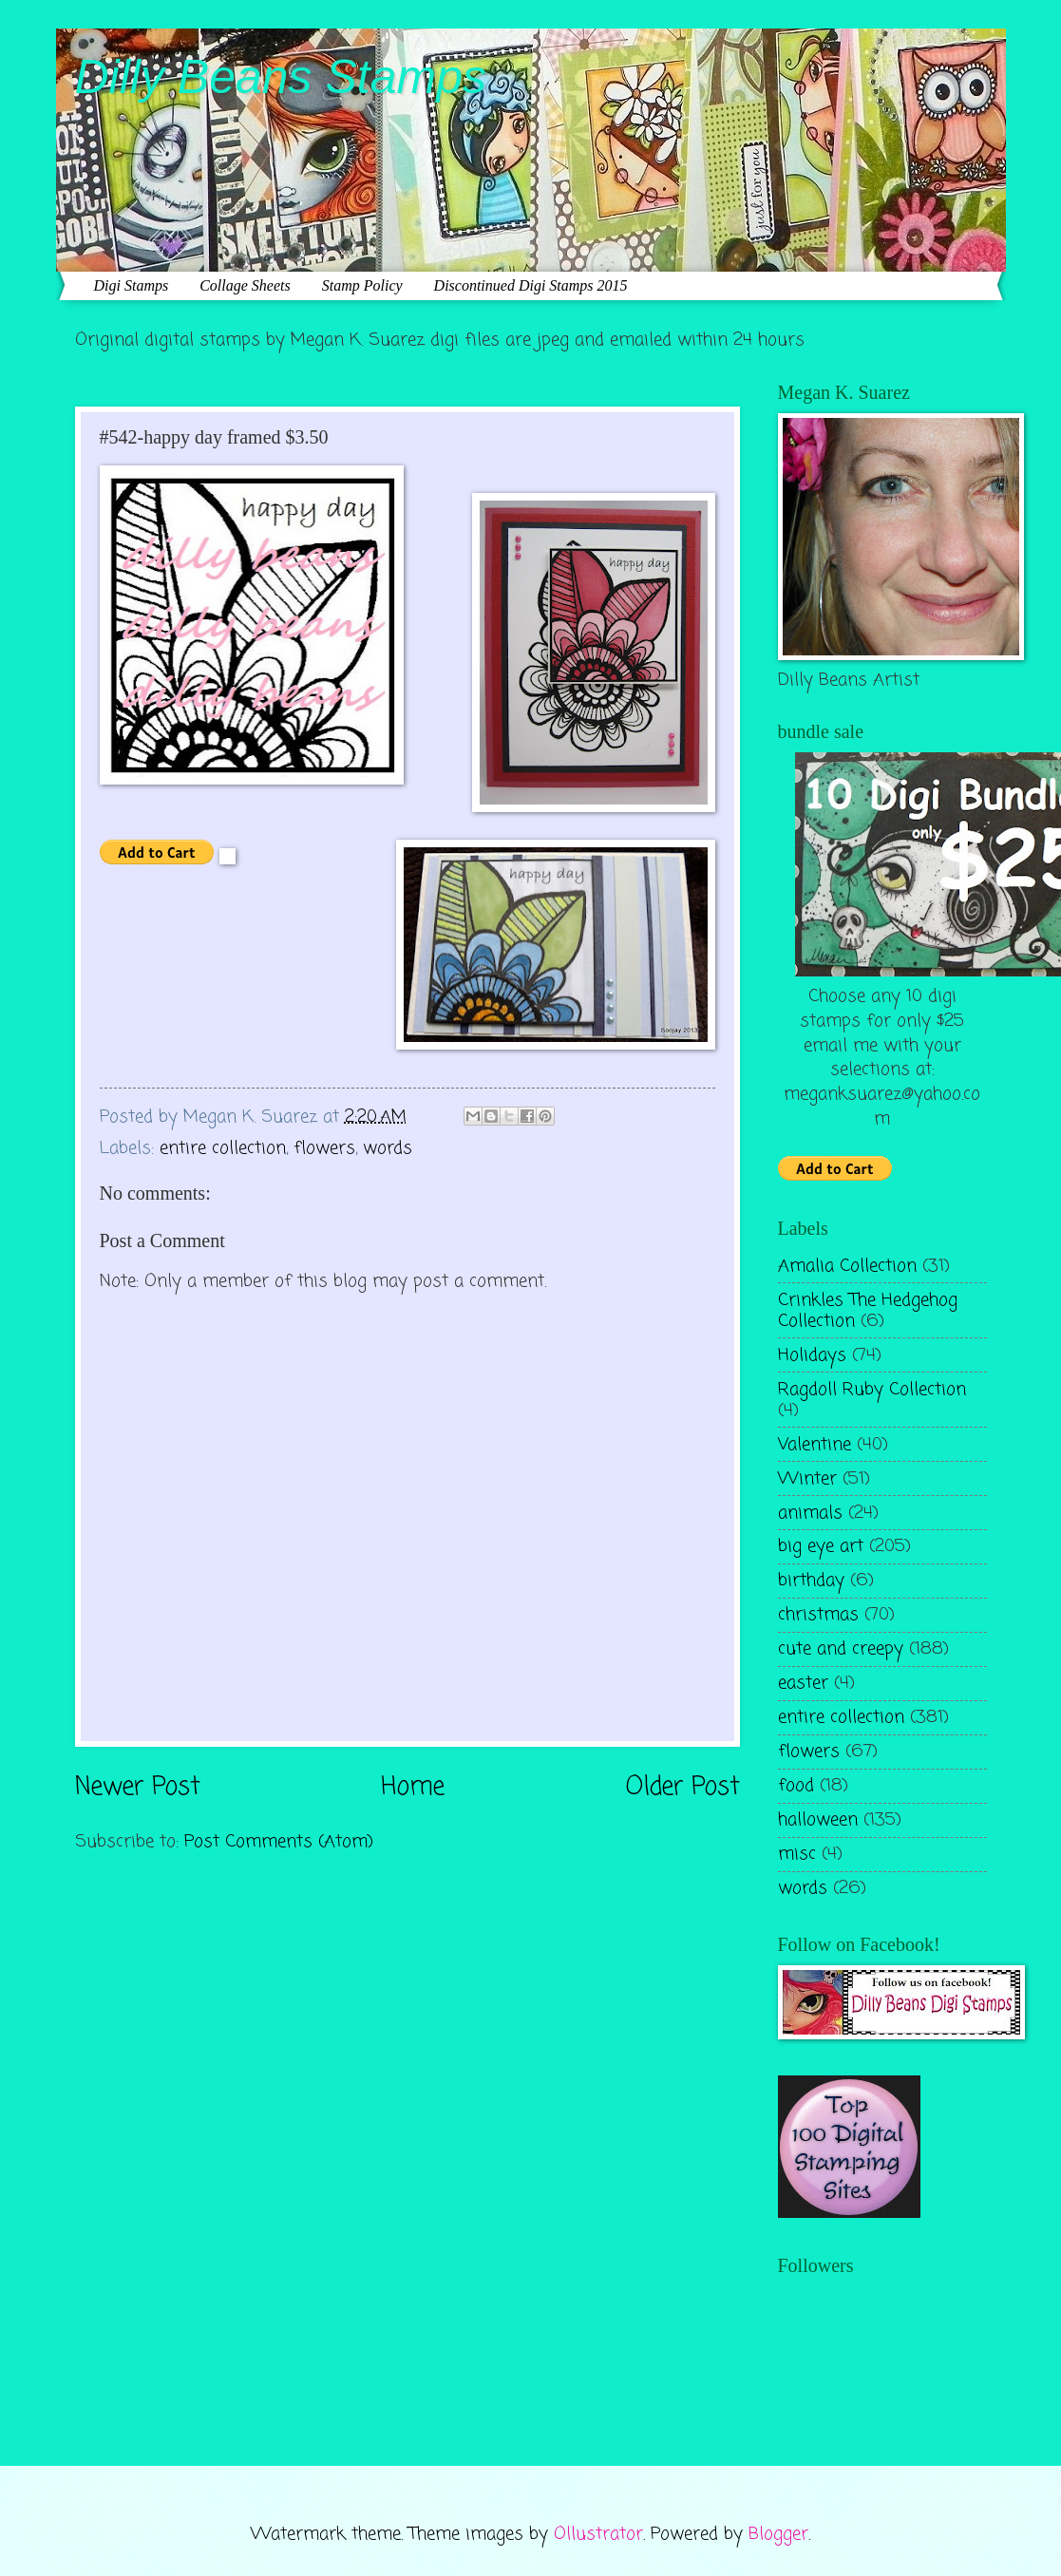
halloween (818, 1820)
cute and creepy (840, 1649)
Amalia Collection (847, 1266)
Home (413, 1788)
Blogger (778, 2534)
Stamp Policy (362, 285)
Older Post (683, 1788)
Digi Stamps (131, 285)
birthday (811, 1580)
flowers (324, 1148)
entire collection (223, 1148)
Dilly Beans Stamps (281, 77)
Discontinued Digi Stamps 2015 (531, 285)
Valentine (814, 1444)
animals (810, 1513)
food (796, 1785)
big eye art (820, 1546)
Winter (807, 1479)
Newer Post (137, 1788)
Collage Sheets (245, 285)
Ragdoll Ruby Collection (872, 1389)
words (387, 1148)
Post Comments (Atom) (278, 1841)
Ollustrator (598, 2534)
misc (797, 1854)
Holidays (812, 1355)
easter (803, 1683)
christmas (818, 1614)
